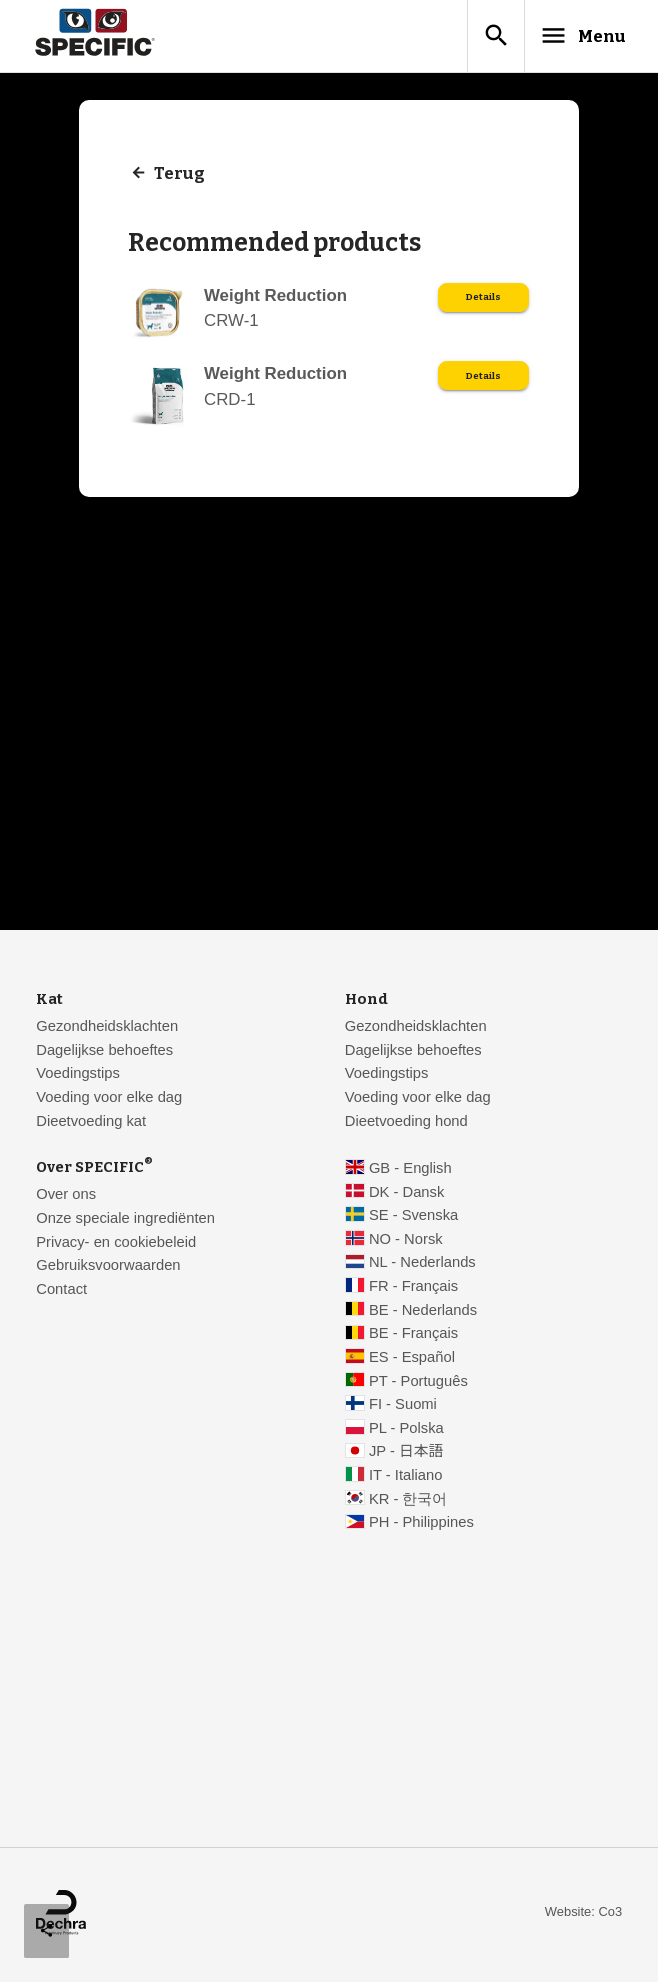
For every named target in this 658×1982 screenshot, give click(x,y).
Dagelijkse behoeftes (104, 1053)
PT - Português (418, 1384)
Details (482, 302)
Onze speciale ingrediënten (125, 1221)
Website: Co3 (583, 1914)
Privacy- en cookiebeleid (116, 1245)
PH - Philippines (421, 1525)
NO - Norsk (406, 1242)
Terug (180, 178)
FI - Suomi (403, 1407)
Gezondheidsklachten (107, 1029)
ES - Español (412, 1360)
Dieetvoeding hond (406, 1124)
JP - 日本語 (406, 1454)
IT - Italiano (406, 1478)
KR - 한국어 (408, 1502)
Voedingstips (78, 1076)
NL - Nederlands (422, 1265)
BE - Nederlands (423, 1313)
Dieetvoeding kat (91, 1124)
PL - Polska (406, 1431)
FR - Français (413, 1289)
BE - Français (413, 1336)
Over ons (66, 1197)
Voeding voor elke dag (109, 1100)
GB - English (410, 1171)
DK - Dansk (406, 1195)
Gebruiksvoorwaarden (108, 1268)
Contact (61, 1292)
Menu (570, 37)
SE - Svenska (413, 1218)
